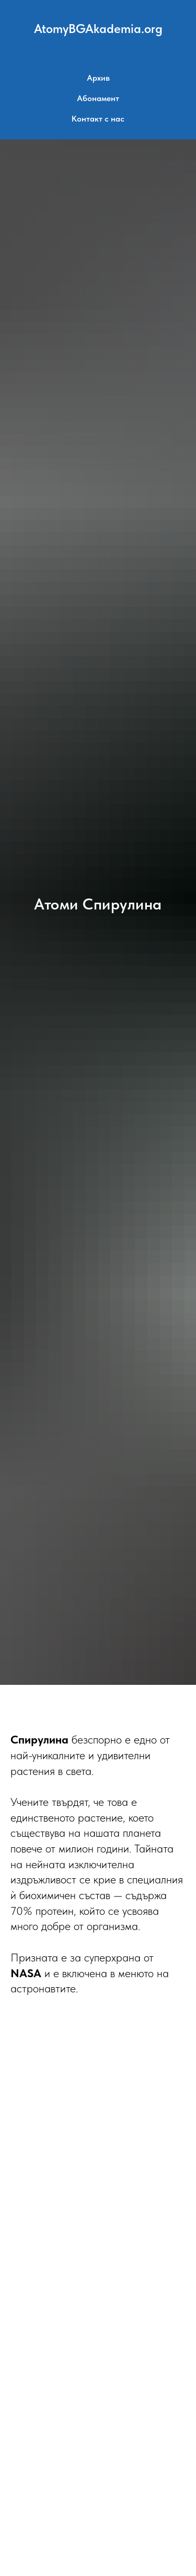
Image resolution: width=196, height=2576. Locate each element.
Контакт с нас (98, 119)
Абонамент (98, 98)
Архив (98, 78)
